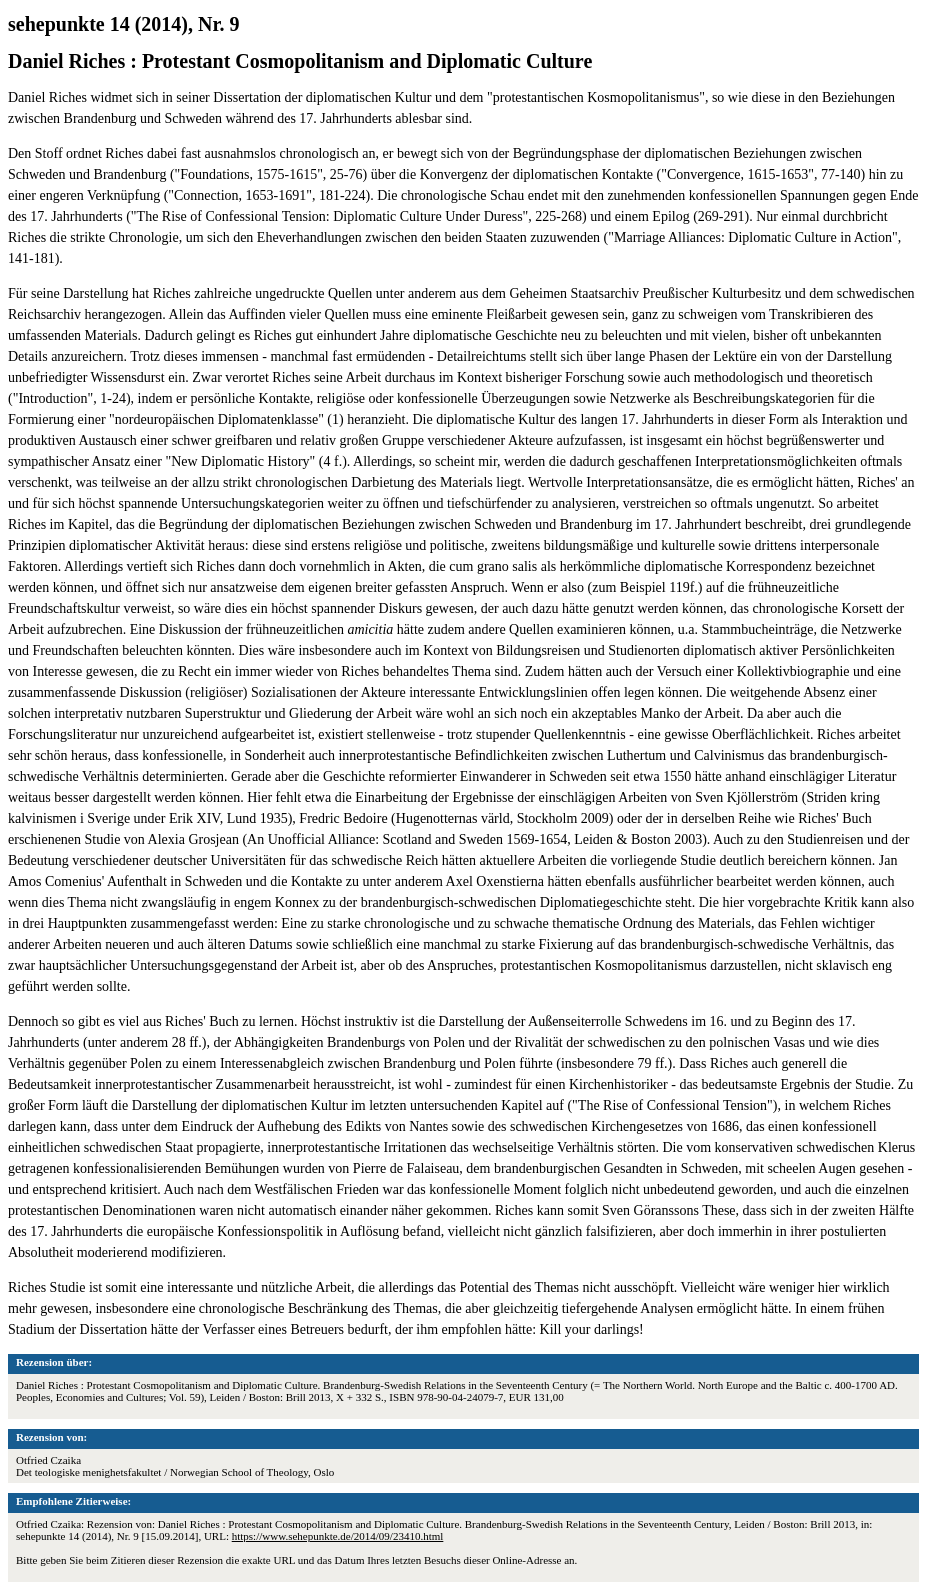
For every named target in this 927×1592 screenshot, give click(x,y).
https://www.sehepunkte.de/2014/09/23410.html (338, 1536)
